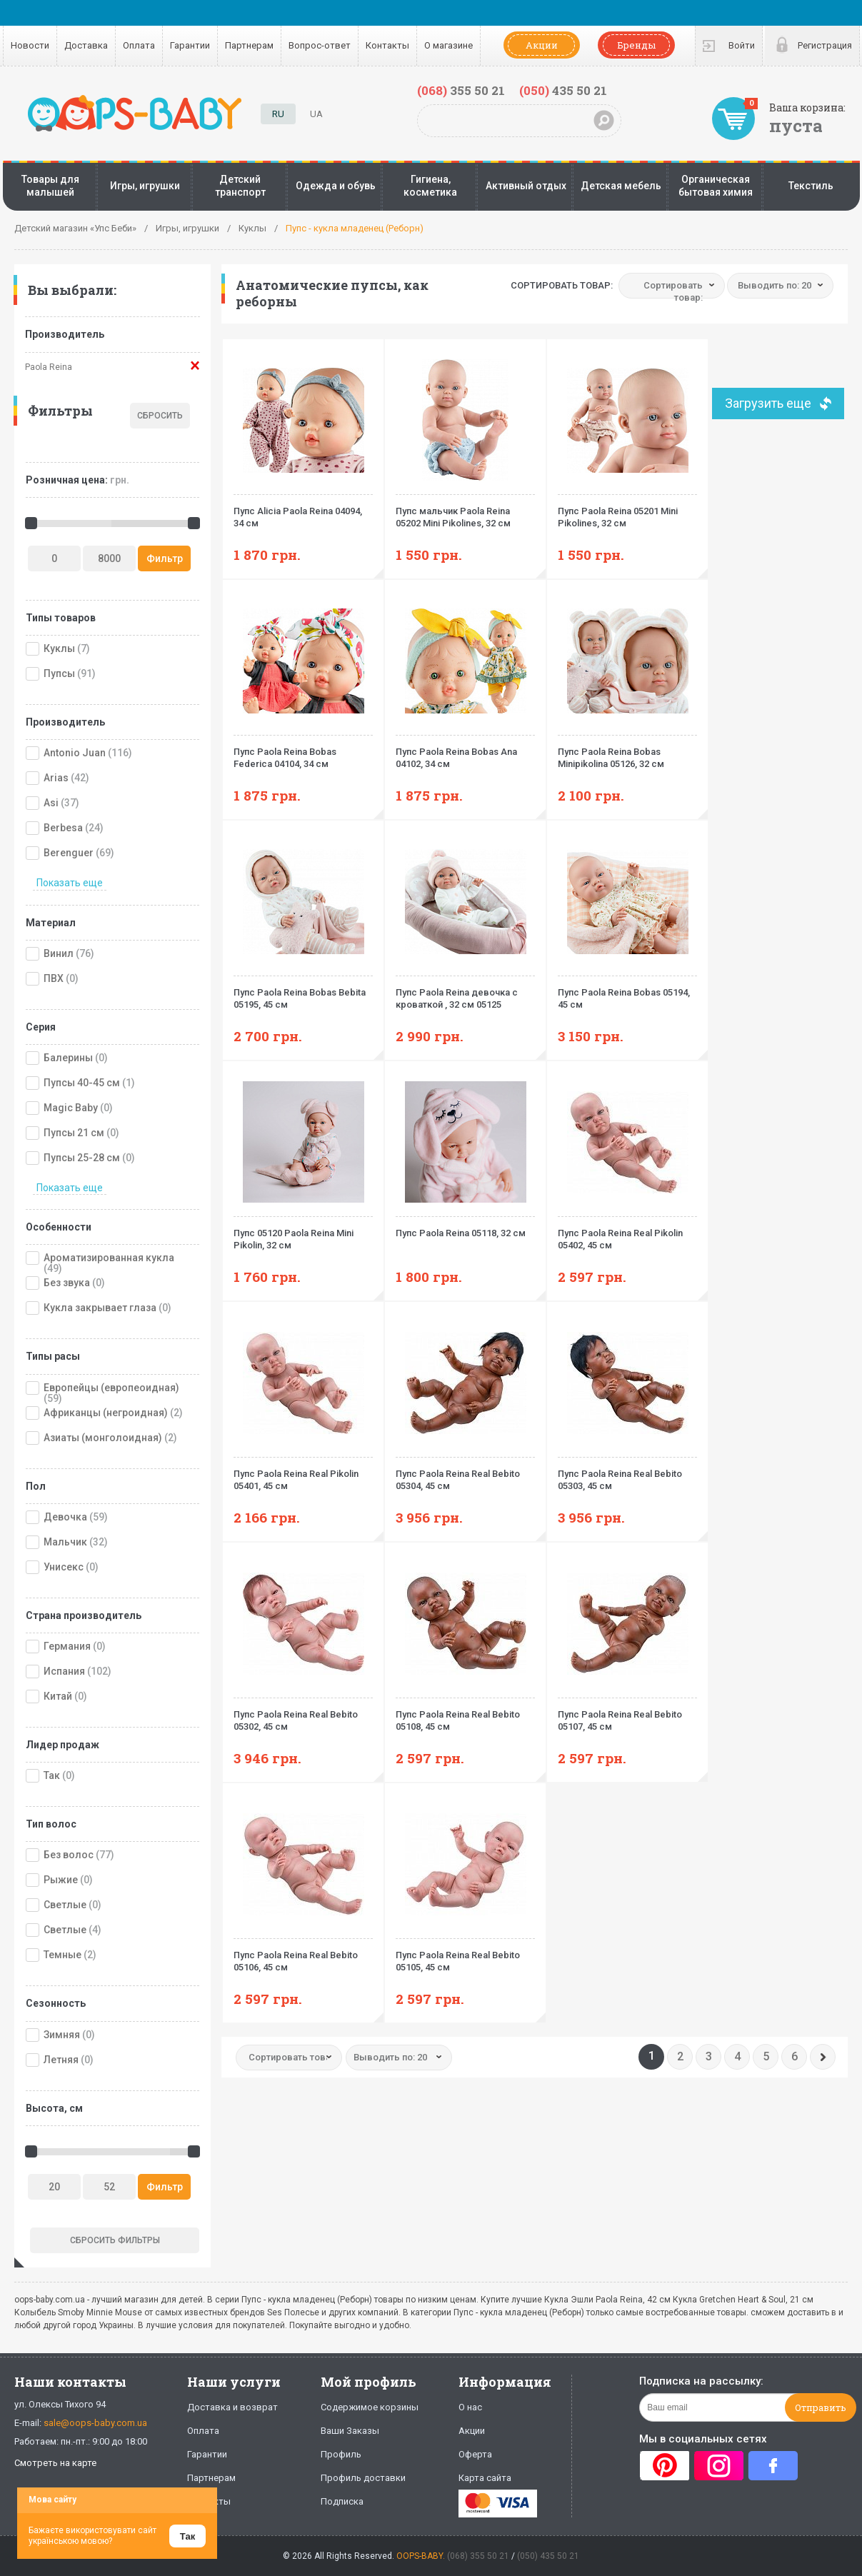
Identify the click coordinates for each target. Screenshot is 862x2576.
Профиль (341, 2454)
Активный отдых (526, 185)
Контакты (387, 45)
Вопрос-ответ (320, 45)
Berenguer (69, 852)
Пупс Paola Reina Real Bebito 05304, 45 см (465, 1474)
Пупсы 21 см (74, 1132)
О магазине (448, 45)
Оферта (475, 2454)
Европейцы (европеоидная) (111, 1387)
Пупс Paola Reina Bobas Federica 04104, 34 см (303, 752)
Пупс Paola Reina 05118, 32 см (465, 1227)
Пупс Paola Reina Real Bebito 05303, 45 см (627, 1474)
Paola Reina (48, 367)
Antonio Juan (75, 752)
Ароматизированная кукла (109, 1257)
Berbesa (63, 827)
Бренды (636, 45)
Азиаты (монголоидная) (103, 1437)
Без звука (67, 1282)
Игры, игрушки (145, 185)
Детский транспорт (240, 186)
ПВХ (54, 978)
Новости (30, 45)
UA (316, 114)
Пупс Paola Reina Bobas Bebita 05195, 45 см (303, 993)
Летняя (61, 2059)
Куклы (59, 648)
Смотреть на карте (55, 2462)
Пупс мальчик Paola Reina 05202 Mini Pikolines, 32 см (465, 511)
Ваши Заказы (350, 2430)
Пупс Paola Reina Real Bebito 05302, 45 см (303, 1715)
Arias (56, 777)
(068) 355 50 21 (478, 2556)
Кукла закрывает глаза (100, 1307)
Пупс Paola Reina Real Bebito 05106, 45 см (303, 1955)
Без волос (69, 1854)
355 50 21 (461, 90)
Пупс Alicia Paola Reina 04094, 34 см (303, 511)
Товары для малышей (50, 186)
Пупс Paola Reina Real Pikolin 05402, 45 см (627, 1233)
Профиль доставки (363, 2477)
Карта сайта (484, 2477)
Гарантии (190, 45)
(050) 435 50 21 (548, 2556)
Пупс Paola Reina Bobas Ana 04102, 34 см (465, 752)
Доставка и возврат (232, 2407)
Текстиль (810, 185)
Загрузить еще (768, 403)
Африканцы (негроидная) (106, 1412)
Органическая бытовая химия (715, 186)
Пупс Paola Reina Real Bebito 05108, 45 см (465, 1715)
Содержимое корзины (370, 2407)
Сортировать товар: (562, 285)
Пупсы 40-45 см (82, 1082)
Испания (64, 1671)
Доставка (86, 45)
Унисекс (64, 1567)
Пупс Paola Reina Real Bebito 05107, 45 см (627, 1715)
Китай (58, 1696)
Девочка (65, 1517)
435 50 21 (563, 90)
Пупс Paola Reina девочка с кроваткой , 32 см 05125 (465, 993)
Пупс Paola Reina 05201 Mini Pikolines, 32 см (627, 511)
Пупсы (59, 673)
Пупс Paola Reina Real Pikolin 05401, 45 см (303, 1474)
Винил (59, 953)
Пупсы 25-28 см (82, 1157)
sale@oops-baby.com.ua (95, 2422)
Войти (741, 45)
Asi (51, 802)
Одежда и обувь (336, 185)
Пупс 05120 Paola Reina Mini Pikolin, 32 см (303, 1233)
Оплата (139, 45)
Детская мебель (621, 185)
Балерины (68, 1057)
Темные (62, 1954)
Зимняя (62, 2034)
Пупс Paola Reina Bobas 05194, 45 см (627, 993)
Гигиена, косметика (430, 186)
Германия (67, 1646)
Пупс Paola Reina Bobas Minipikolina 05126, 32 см (627, 752)
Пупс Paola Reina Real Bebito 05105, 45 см (465, 1955)
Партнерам (249, 45)
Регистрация (825, 45)
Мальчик (65, 1542)
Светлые (65, 1904)
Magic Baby (71, 1107)
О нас (470, 2407)
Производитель (64, 334)
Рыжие (61, 1879)
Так (52, 1775)
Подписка (342, 2501)
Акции (542, 45)
